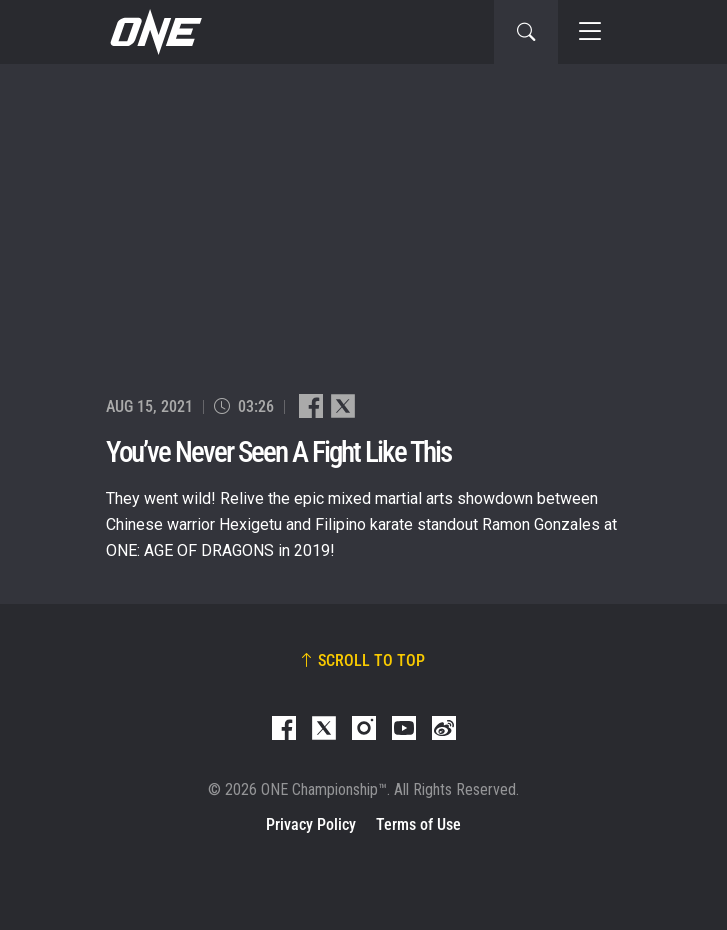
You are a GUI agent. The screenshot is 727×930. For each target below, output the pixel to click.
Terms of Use (418, 824)
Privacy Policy (311, 824)
